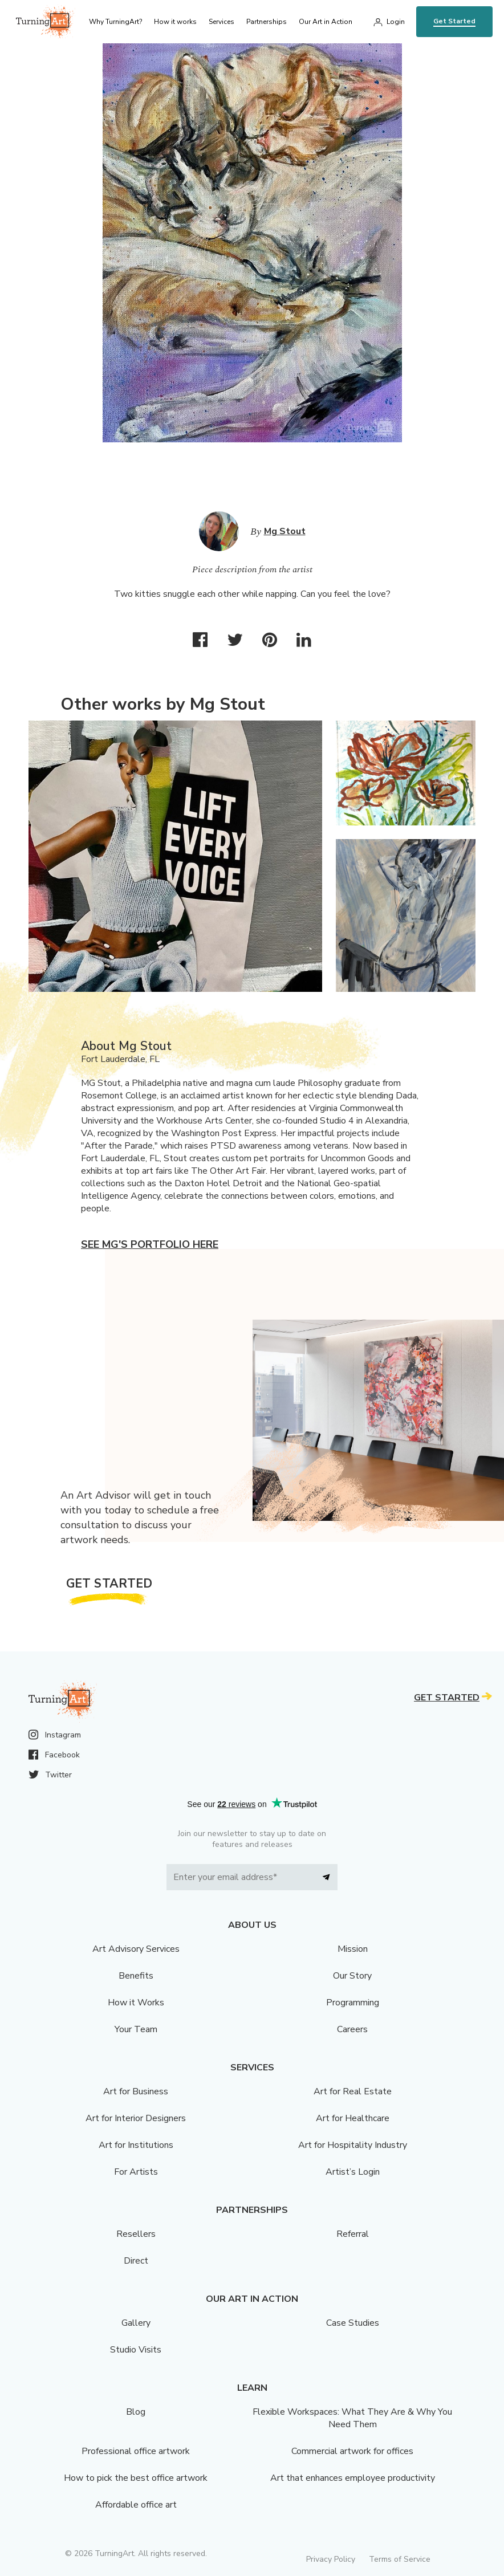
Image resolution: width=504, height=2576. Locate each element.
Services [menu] (221, 21)
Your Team (136, 2029)
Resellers (136, 2234)
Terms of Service (399, 2559)
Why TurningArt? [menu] (115, 21)
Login (396, 21)
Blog (135, 2412)
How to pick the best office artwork (136, 2478)
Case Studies (352, 2323)
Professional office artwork (136, 2451)
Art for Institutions (136, 2145)
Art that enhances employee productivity (352, 2478)
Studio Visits (135, 2349)
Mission (353, 1949)
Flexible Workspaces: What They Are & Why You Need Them (352, 2418)
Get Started (454, 21)
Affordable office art (136, 2504)
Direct (136, 2260)
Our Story (352, 1975)
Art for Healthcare (352, 2118)
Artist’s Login (353, 2172)
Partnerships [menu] (266, 21)
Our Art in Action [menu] (325, 21)
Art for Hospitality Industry (352, 2145)
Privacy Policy (330, 2559)
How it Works (136, 2002)
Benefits (136, 1975)
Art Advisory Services (136, 1949)
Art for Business (135, 2091)
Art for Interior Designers (136, 2118)
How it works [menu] (175, 21)
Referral (352, 2234)
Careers (352, 2029)
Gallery (136, 2323)
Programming (352, 2002)
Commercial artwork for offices (352, 2451)
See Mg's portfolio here (149, 1244)
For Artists (136, 2172)
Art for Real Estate (353, 2091)
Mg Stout (285, 531)
